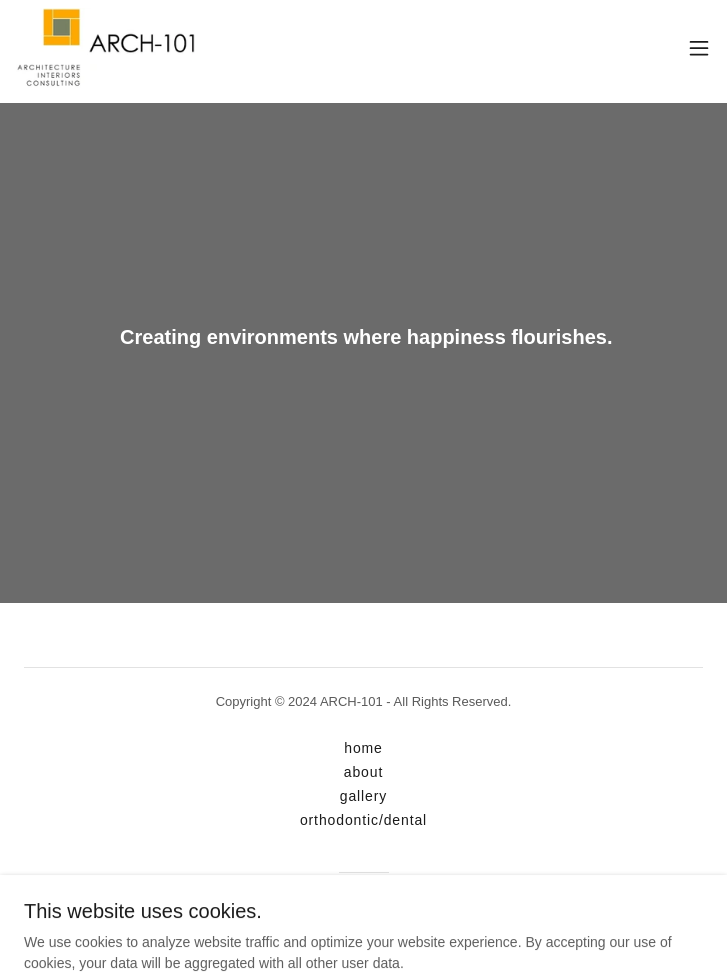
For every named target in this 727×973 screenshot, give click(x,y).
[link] (105, 48)
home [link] (363, 748)
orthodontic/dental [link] (363, 820)
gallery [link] (363, 796)
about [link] (363, 772)
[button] (699, 48)
